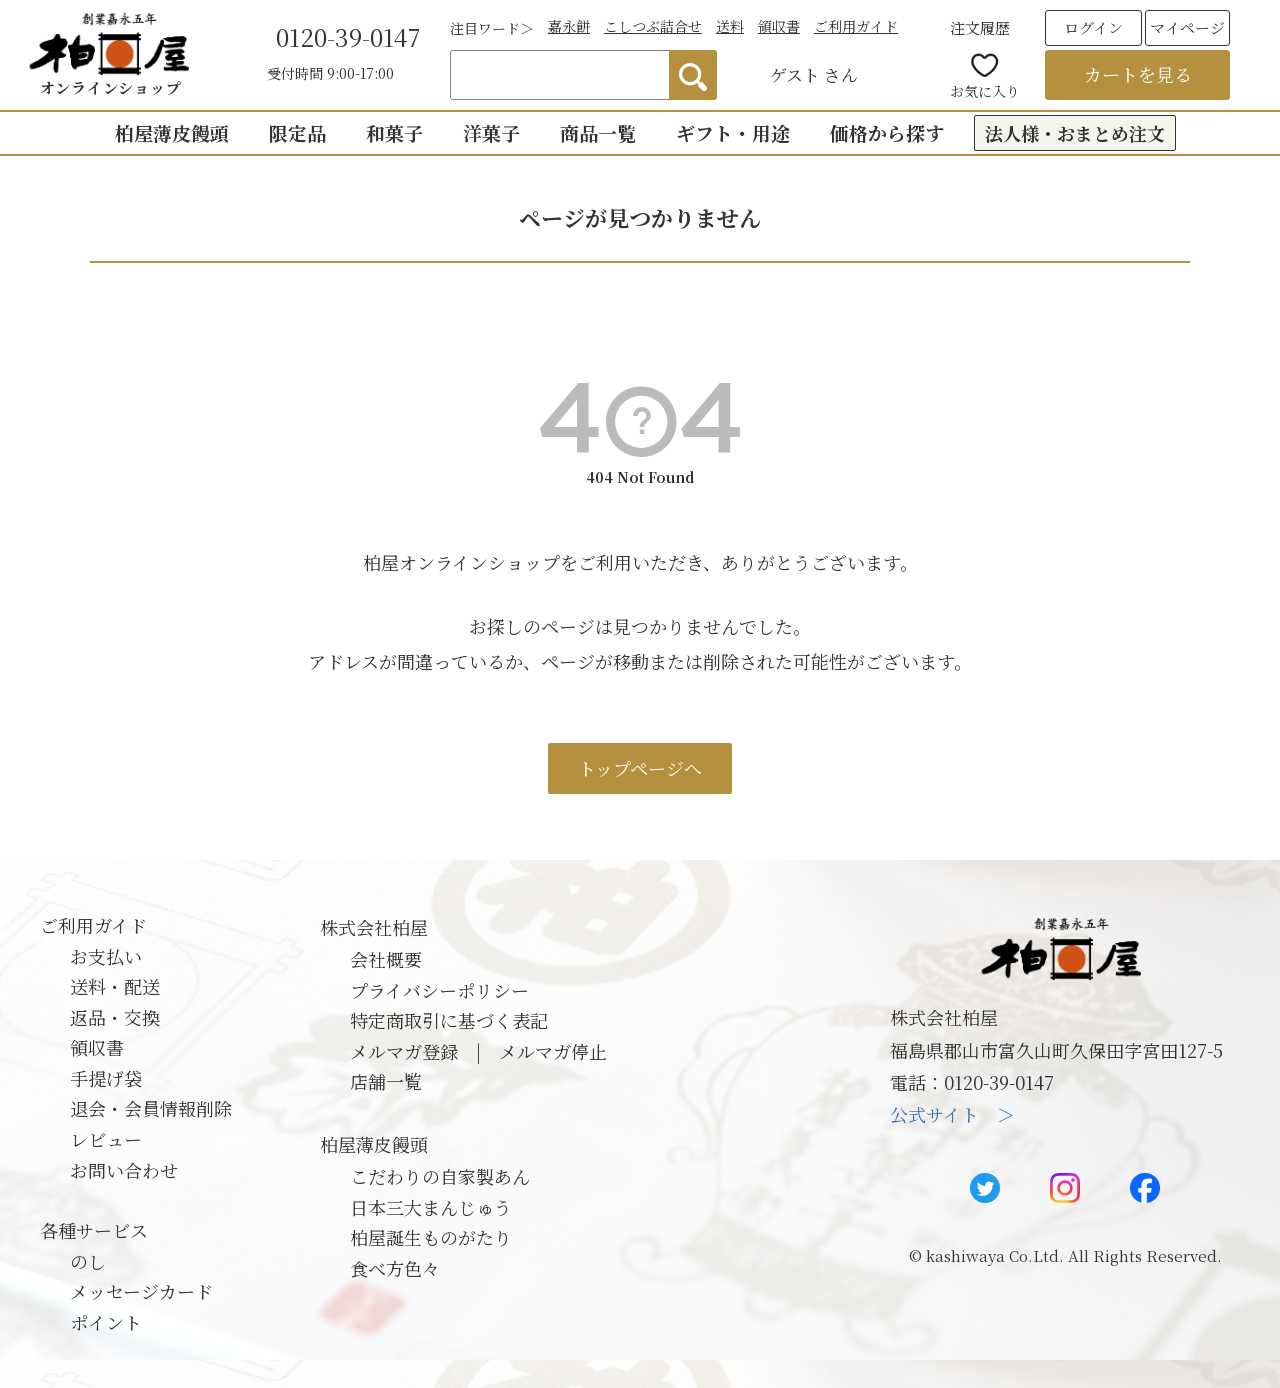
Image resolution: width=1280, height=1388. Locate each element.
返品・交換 (115, 1017)
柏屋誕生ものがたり (431, 1237)
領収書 (779, 26)
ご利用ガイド (856, 26)
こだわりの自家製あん (440, 1176)
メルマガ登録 (404, 1051)
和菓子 (394, 132)
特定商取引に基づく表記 (449, 1020)
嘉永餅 (569, 26)
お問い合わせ (124, 1170)
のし (88, 1261)
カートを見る (1138, 74)
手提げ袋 (106, 1078)
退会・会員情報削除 (151, 1108)
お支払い (106, 956)
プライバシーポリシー (439, 990)
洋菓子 (491, 132)
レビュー (106, 1139)
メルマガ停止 (553, 1051)
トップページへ (640, 768)
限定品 (297, 132)
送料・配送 (115, 986)
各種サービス (94, 1230)
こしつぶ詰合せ (653, 26)
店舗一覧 (386, 1081)
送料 (730, 26)
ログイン (1093, 27)
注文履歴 (980, 27)
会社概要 (386, 959)
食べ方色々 (395, 1268)
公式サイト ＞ (952, 1114)
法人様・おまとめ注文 (1075, 133)
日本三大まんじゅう (431, 1207)
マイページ (1187, 27)
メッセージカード (141, 1291)
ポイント (106, 1322)
